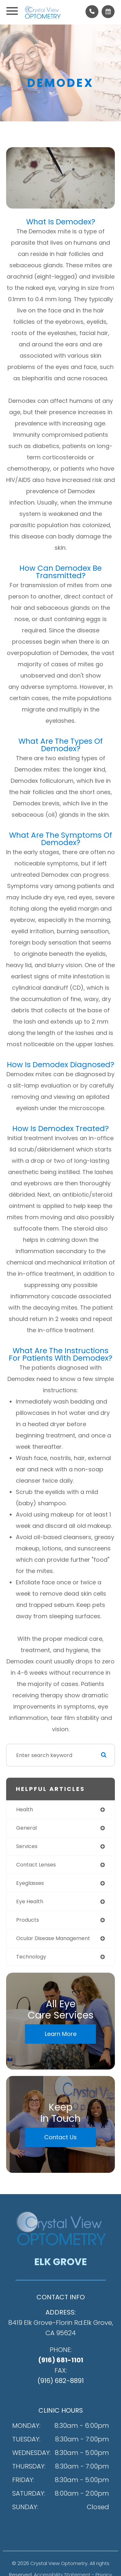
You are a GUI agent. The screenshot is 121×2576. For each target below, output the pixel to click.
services (26, 1846)
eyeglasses (30, 1883)
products (27, 1920)
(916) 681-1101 (60, 2360)
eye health (29, 1901)
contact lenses (36, 1864)
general (26, 1828)
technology (31, 1956)
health (24, 1809)
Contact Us (60, 2137)
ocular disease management (53, 1938)
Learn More (60, 2034)
